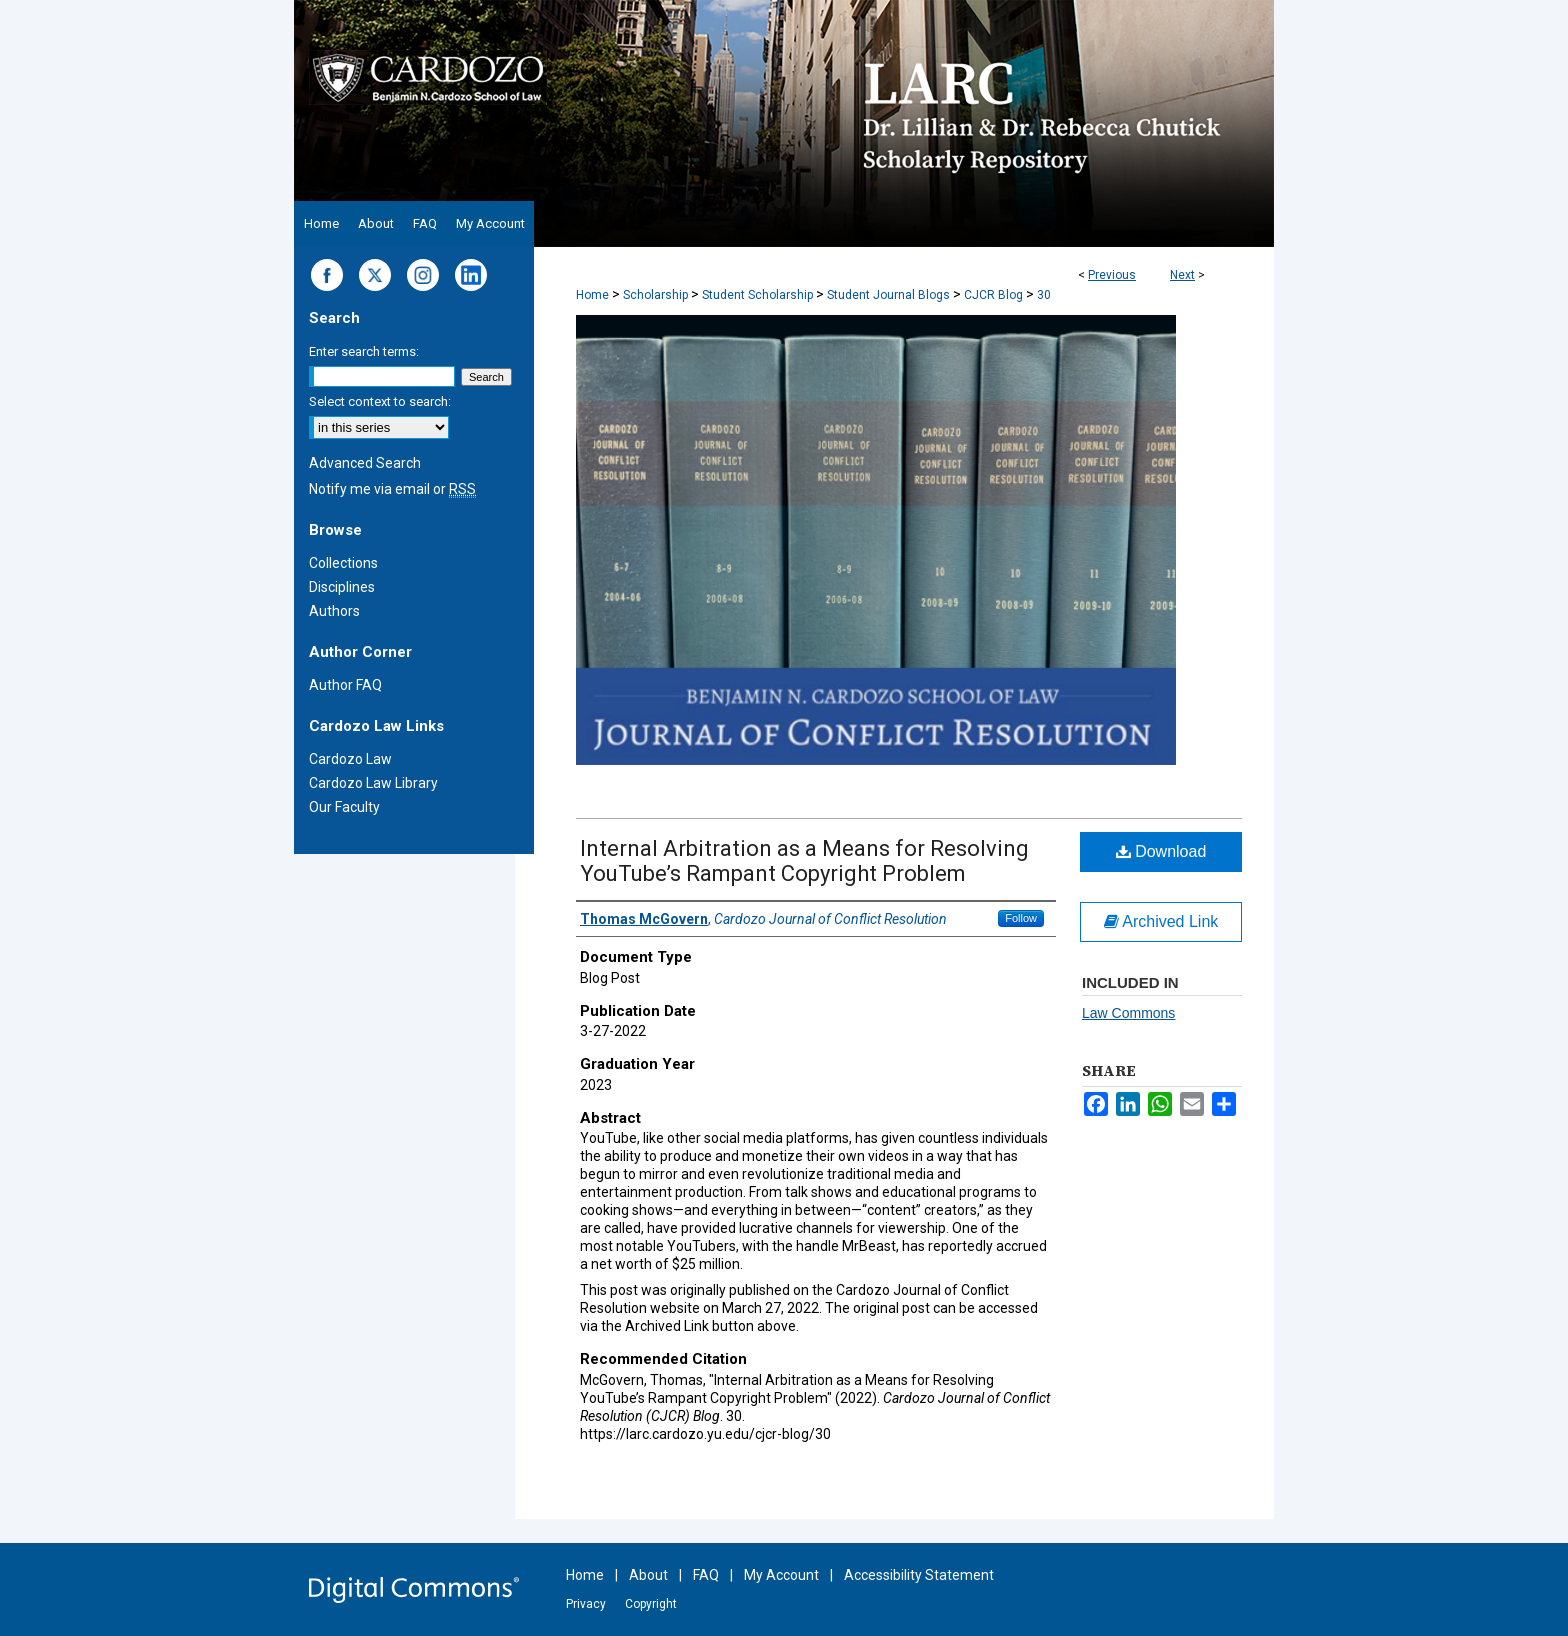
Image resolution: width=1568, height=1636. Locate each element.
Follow (1021, 918)
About (648, 1575)
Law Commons (1128, 1013)
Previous (1112, 275)
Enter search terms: (364, 351)
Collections (343, 563)
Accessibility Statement (919, 1575)
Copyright (651, 1604)
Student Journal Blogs (888, 295)
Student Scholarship (757, 295)
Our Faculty (344, 807)
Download (1161, 851)
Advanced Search (365, 463)
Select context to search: (380, 401)
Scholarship (655, 295)
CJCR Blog (993, 295)
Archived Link (1161, 921)
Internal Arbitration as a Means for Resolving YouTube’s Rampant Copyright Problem (804, 861)
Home (592, 295)
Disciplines (342, 587)
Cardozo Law (350, 759)
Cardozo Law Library (373, 783)
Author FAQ (345, 685)
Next (1182, 275)
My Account (781, 1575)
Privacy (586, 1604)
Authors (334, 611)
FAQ (706, 1575)
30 (1044, 295)
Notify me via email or (392, 489)
